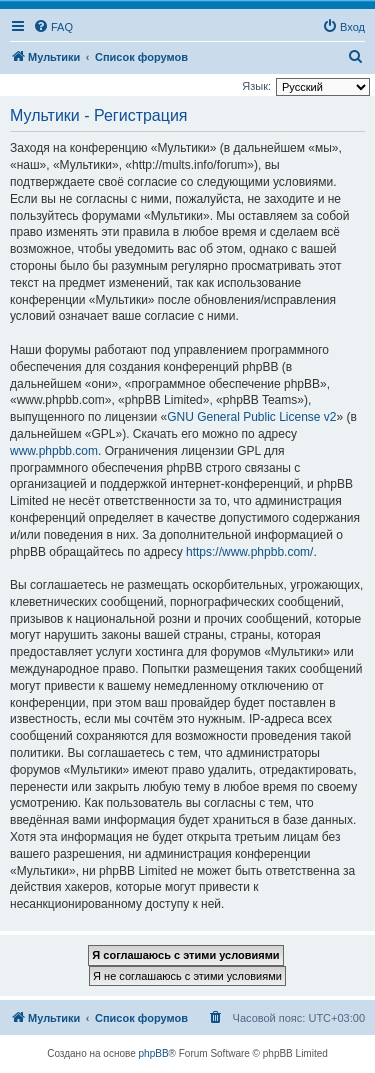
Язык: (256, 86)
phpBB (154, 1053)
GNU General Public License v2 (251, 417)
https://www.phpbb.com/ (249, 552)
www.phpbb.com (54, 451)
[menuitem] (53, 27)
